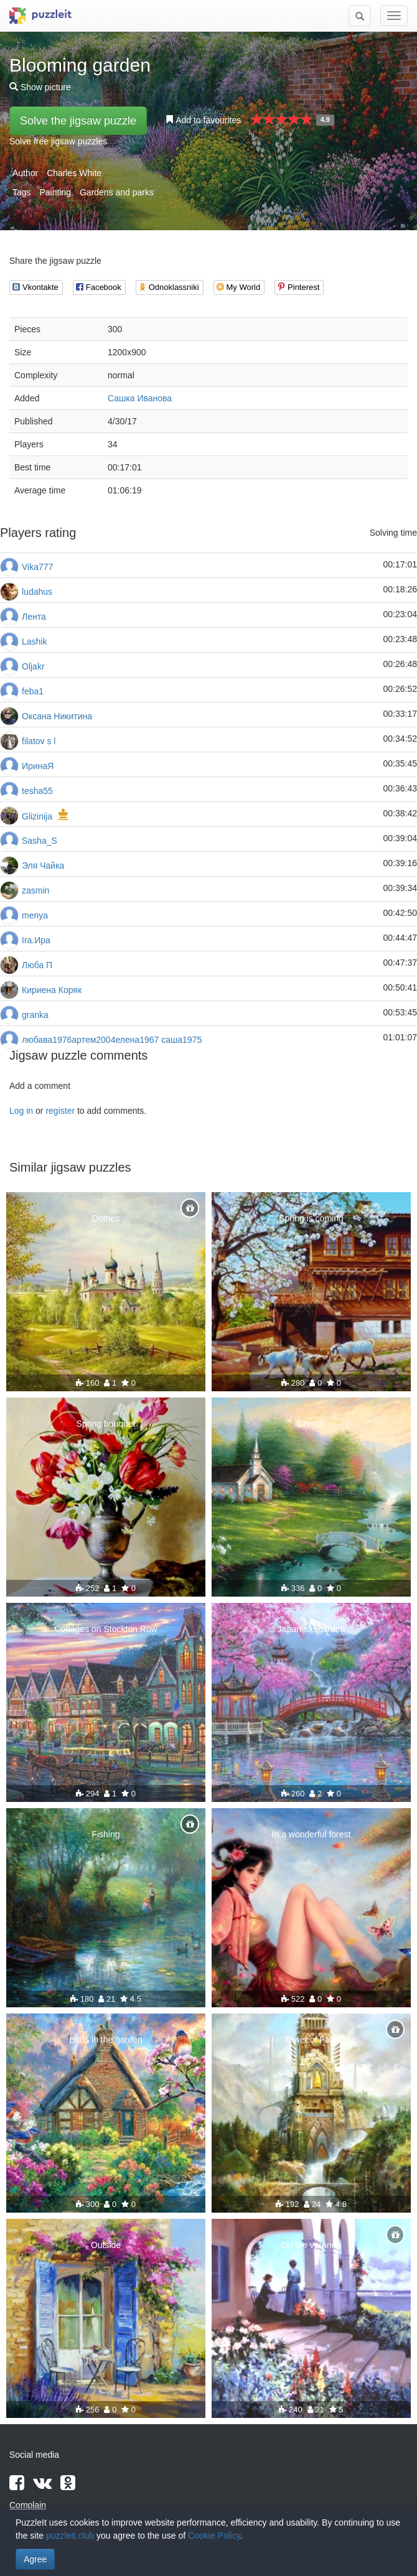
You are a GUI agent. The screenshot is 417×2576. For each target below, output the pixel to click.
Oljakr (33, 666)
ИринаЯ (38, 766)
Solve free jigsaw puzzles (58, 141)
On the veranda (311, 2245)
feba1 (33, 691)
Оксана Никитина (57, 716)
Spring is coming (311, 1218)
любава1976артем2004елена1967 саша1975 (112, 1040)
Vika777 (37, 567)
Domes (105, 1218)
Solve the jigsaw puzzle (78, 120)
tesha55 (37, 791)
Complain (27, 2505)
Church (311, 1424)
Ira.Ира (36, 940)
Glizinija (37, 816)
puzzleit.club (70, 2536)
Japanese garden (311, 1629)
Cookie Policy (214, 2536)
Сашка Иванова (140, 398)
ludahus (37, 592)
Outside (106, 2245)
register (60, 1111)
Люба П (37, 965)
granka (35, 1015)
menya (35, 915)
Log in (21, 1111)
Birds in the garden (106, 2040)
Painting (55, 192)
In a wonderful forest (311, 1834)
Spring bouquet (106, 1424)
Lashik (34, 641)
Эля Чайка (43, 865)
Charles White (74, 173)
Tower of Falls (311, 2040)
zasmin (35, 890)
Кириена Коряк (52, 990)
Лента (34, 617)
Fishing (105, 1834)
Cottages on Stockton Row (105, 1629)
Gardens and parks (117, 192)
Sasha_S (39, 841)
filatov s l (38, 741)
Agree (35, 2559)
